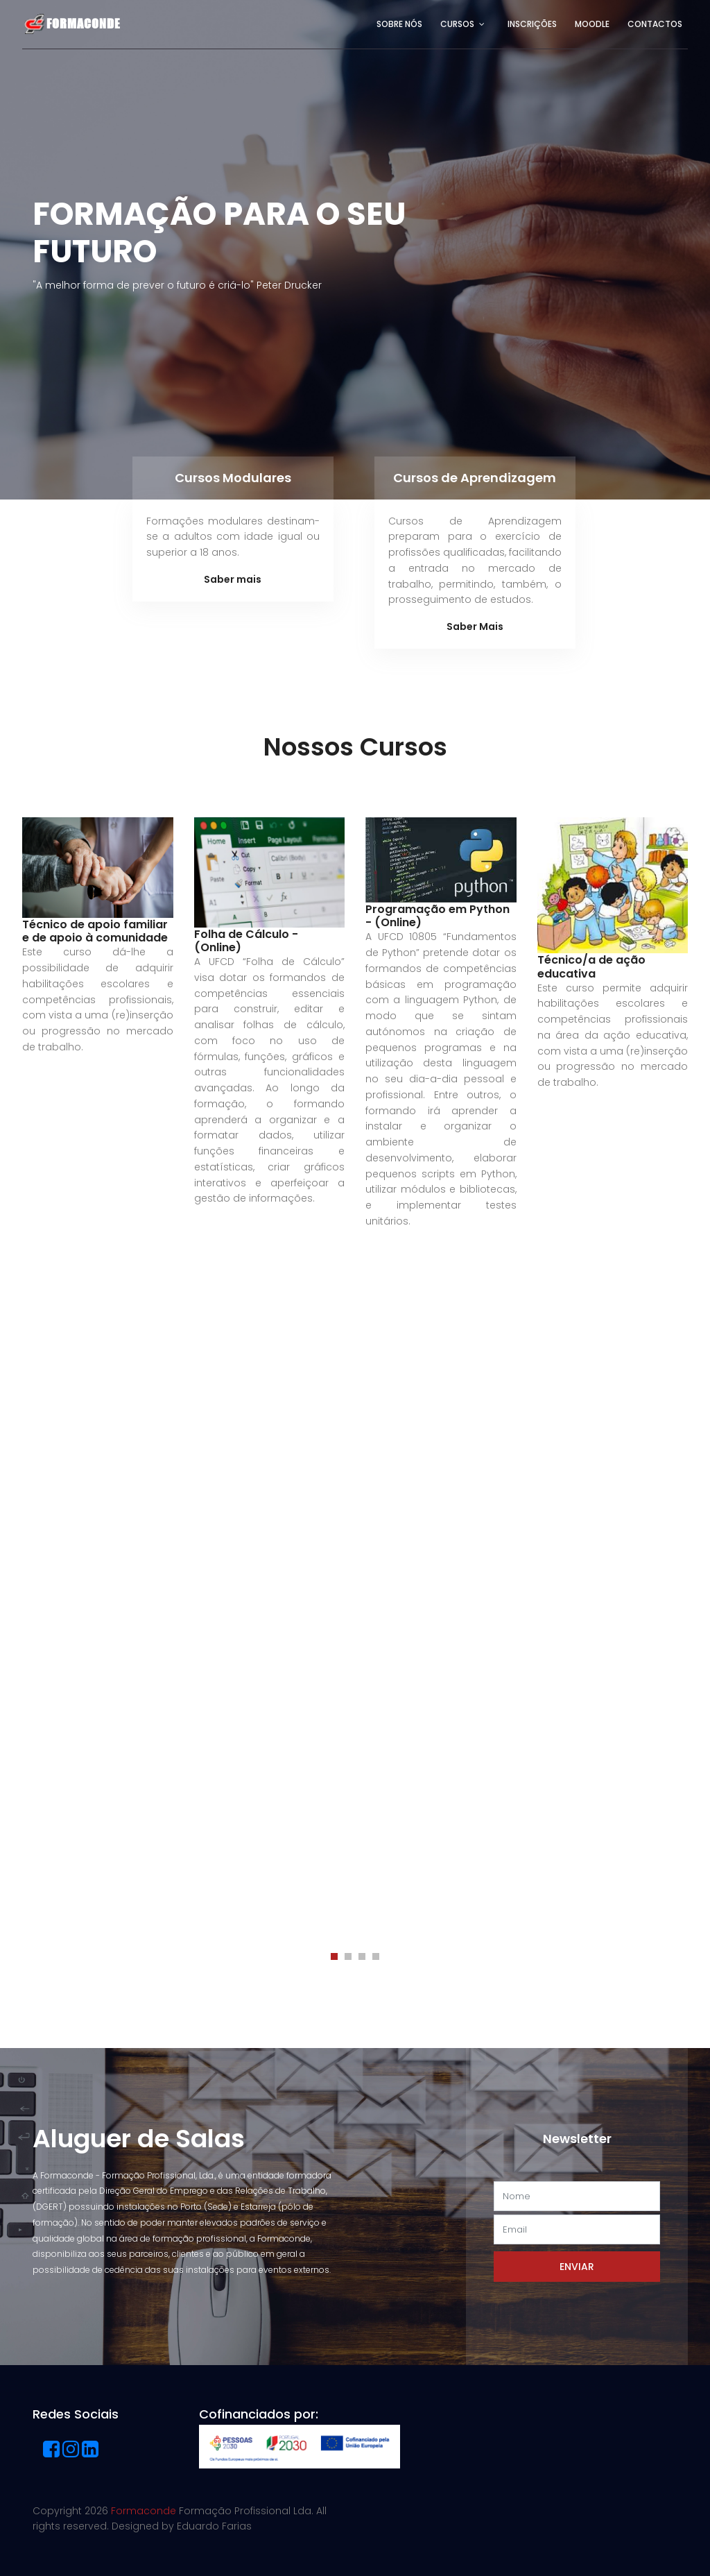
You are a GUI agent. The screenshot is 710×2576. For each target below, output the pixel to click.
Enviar (577, 2267)
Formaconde (143, 2511)
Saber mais (232, 579)
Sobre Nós (399, 24)
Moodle (592, 24)
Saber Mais (475, 626)
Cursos (457, 24)
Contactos (654, 24)
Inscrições (532, 24)
